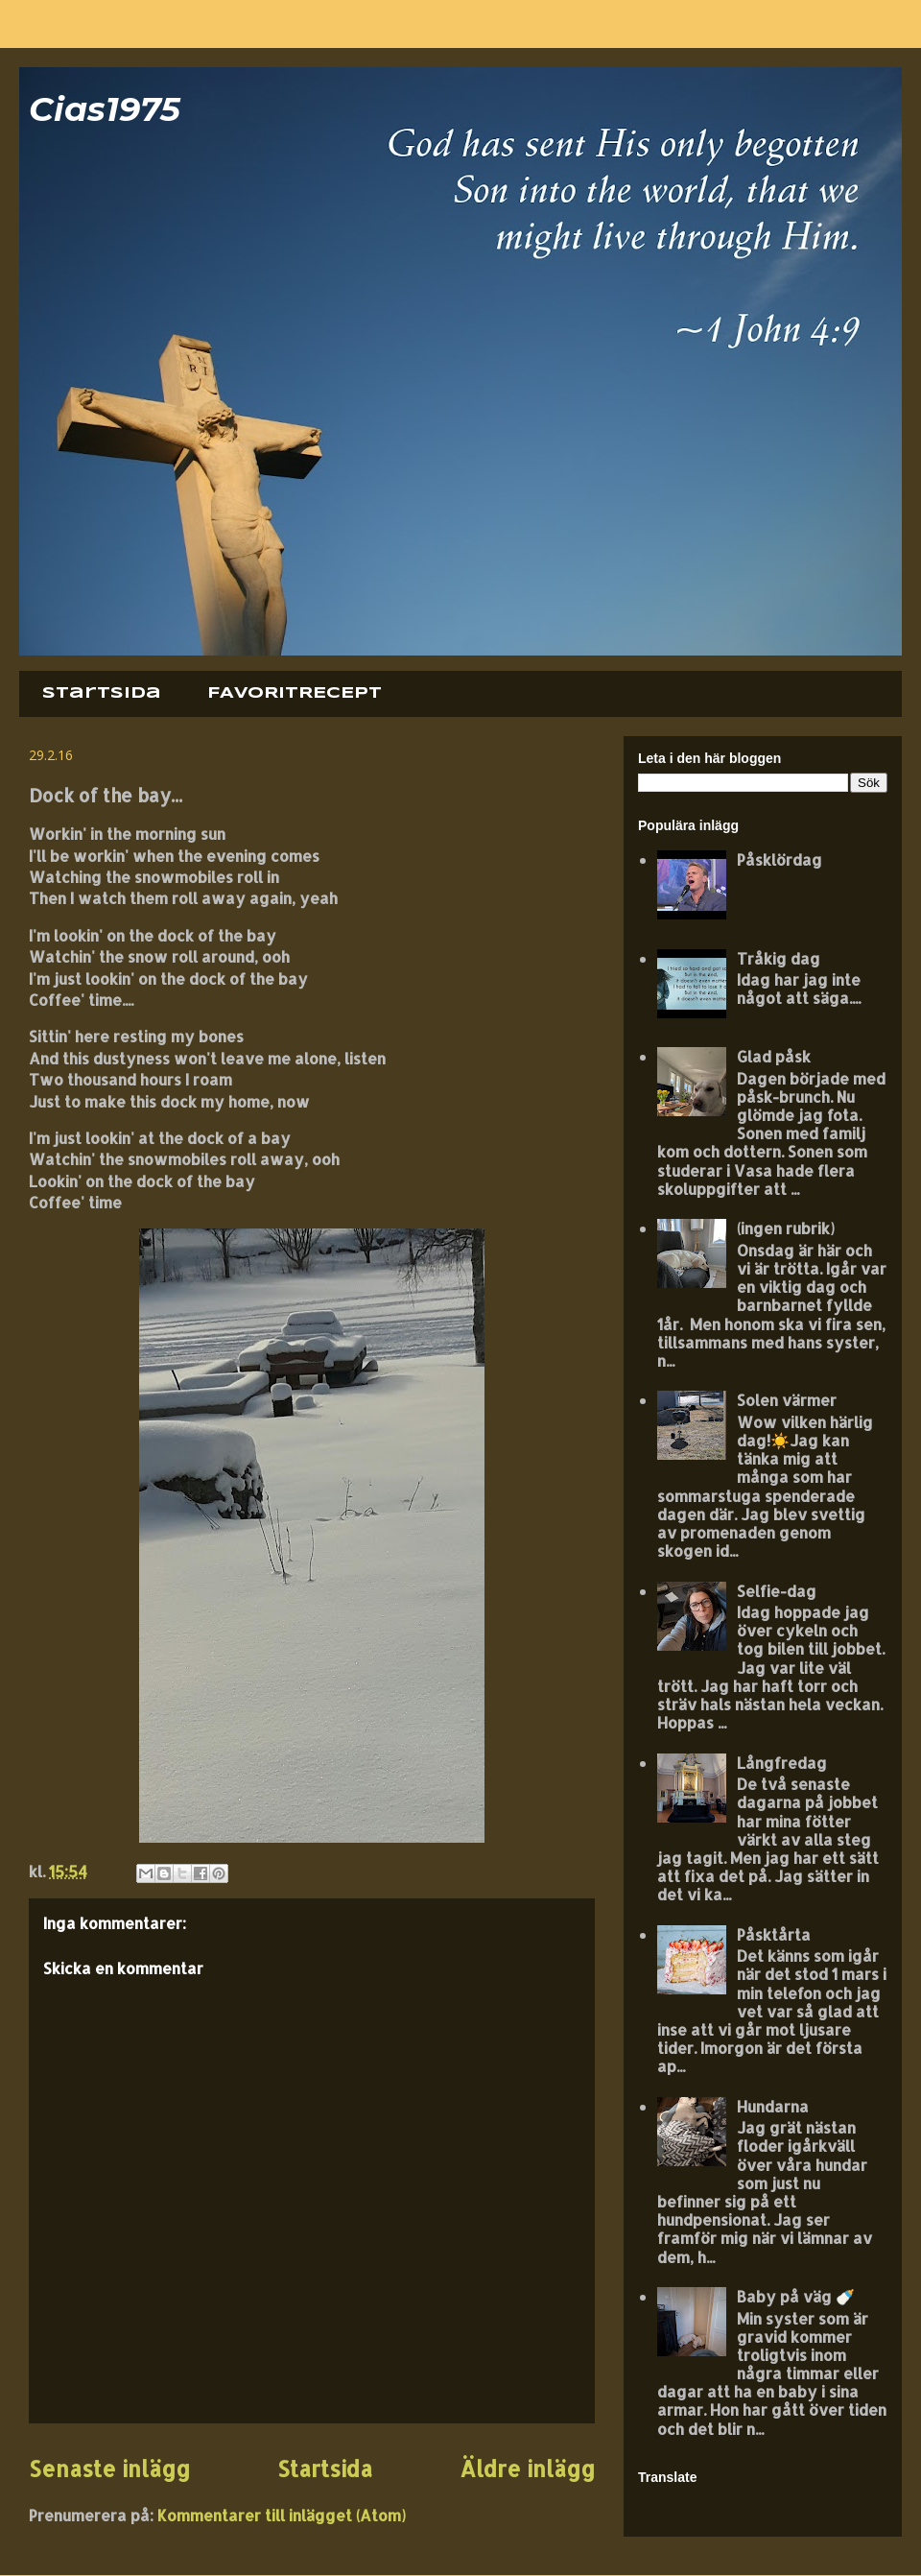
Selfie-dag (776, 1591)
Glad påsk (774, 1056)
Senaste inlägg (109, 2469)
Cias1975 (104, 109)
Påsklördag (779, 859)
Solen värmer (787, 1400)
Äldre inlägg (527, 2469)
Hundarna (773, 2106)
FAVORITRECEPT (294, 693)
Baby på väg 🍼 (796, 2296)
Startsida (101, 693)
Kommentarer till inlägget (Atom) (281, 2515)
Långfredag (782, 1763)
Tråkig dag (778, 958)
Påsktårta (774, 1934)
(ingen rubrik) (786, 1228)
